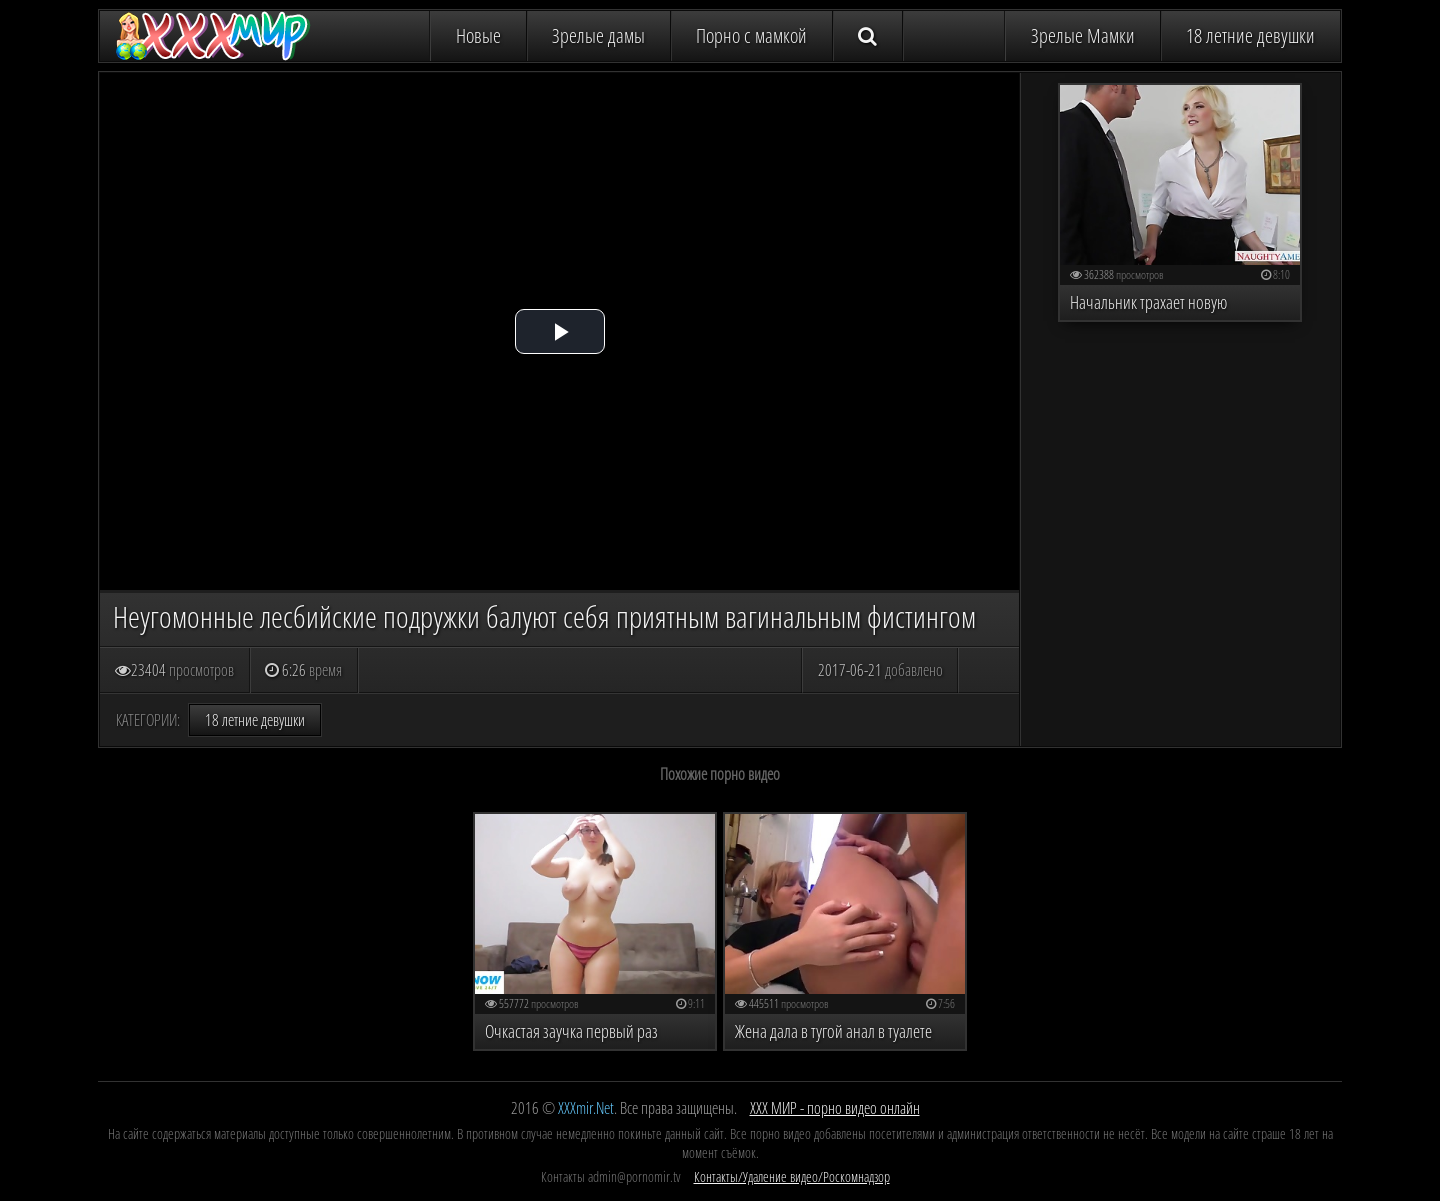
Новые (478, 35)
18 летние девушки (1250, 35)
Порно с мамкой (751, 35)
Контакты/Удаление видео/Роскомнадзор (792, 1176)
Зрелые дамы (598, 35)
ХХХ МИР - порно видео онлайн (835, 1108)
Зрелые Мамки (1083, 35)
